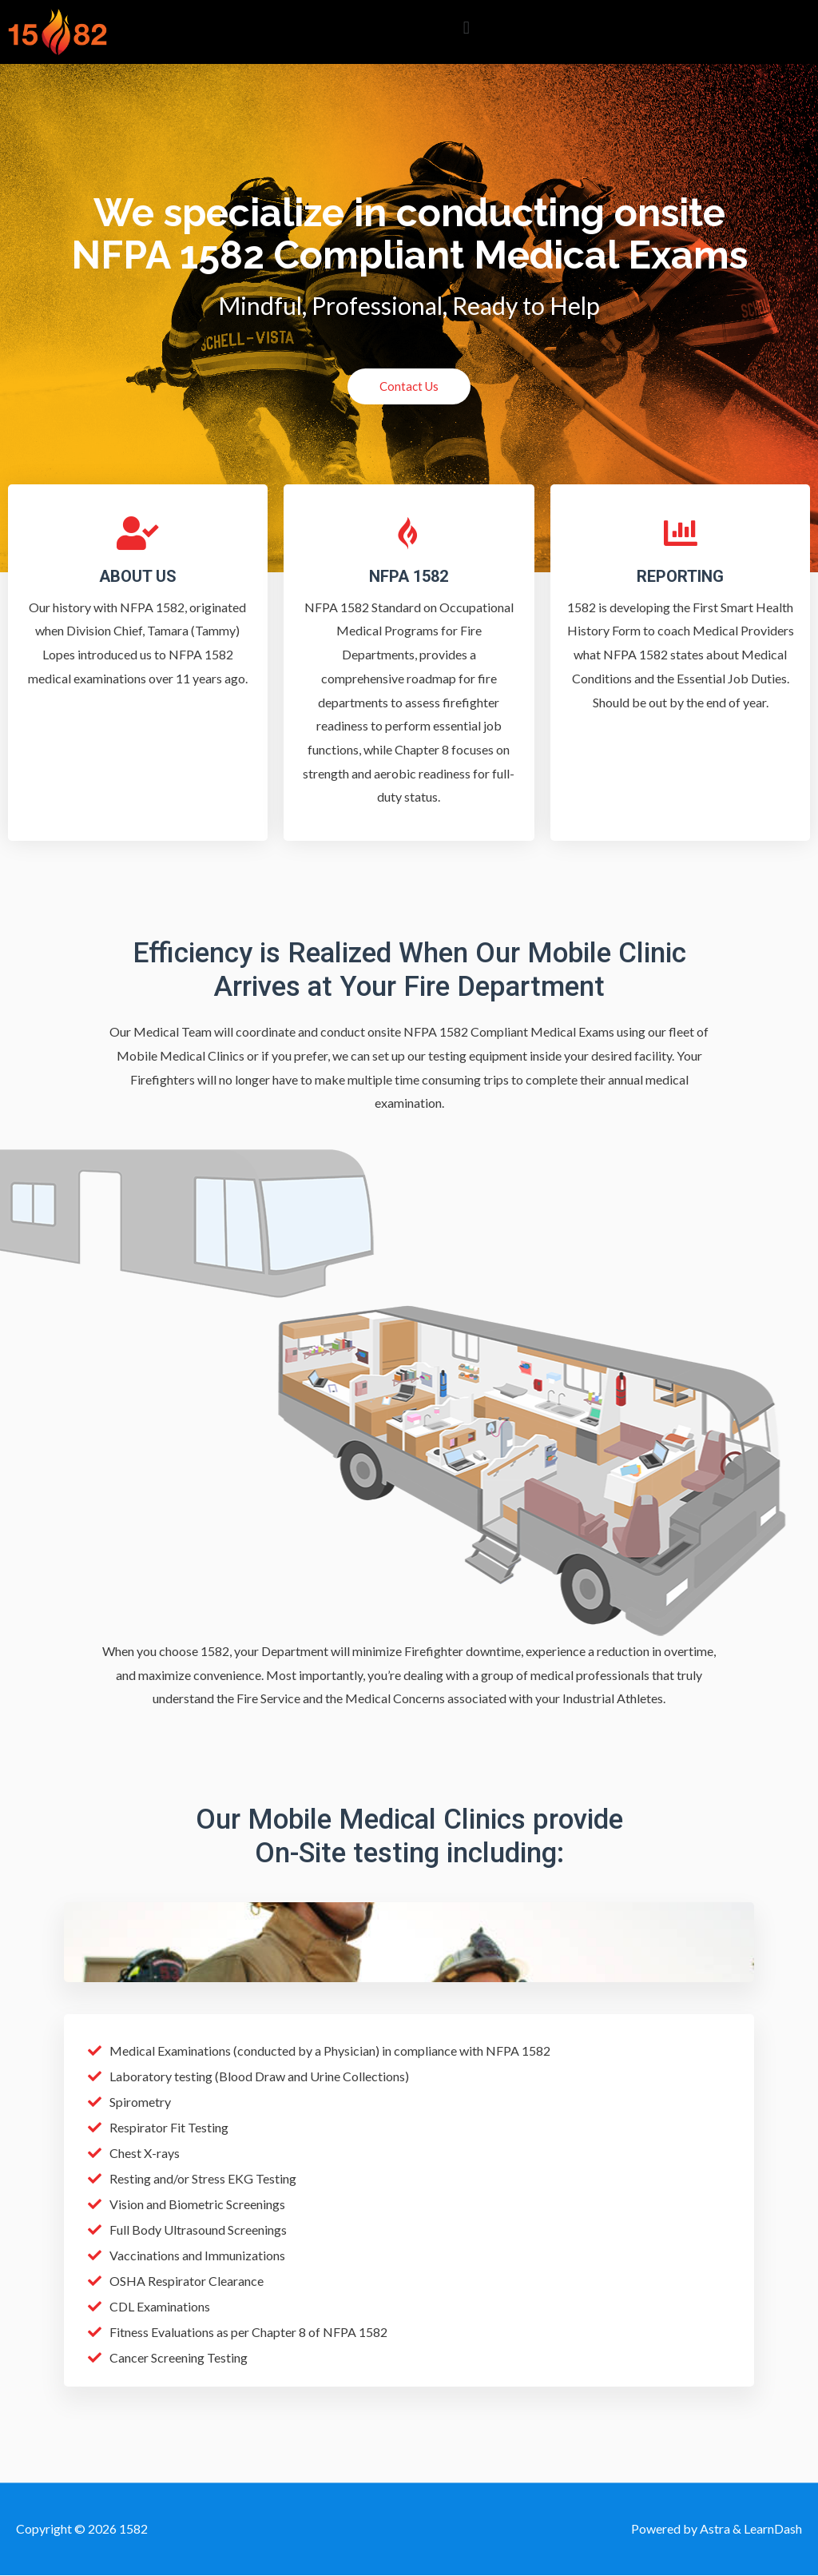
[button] (466, 27)
